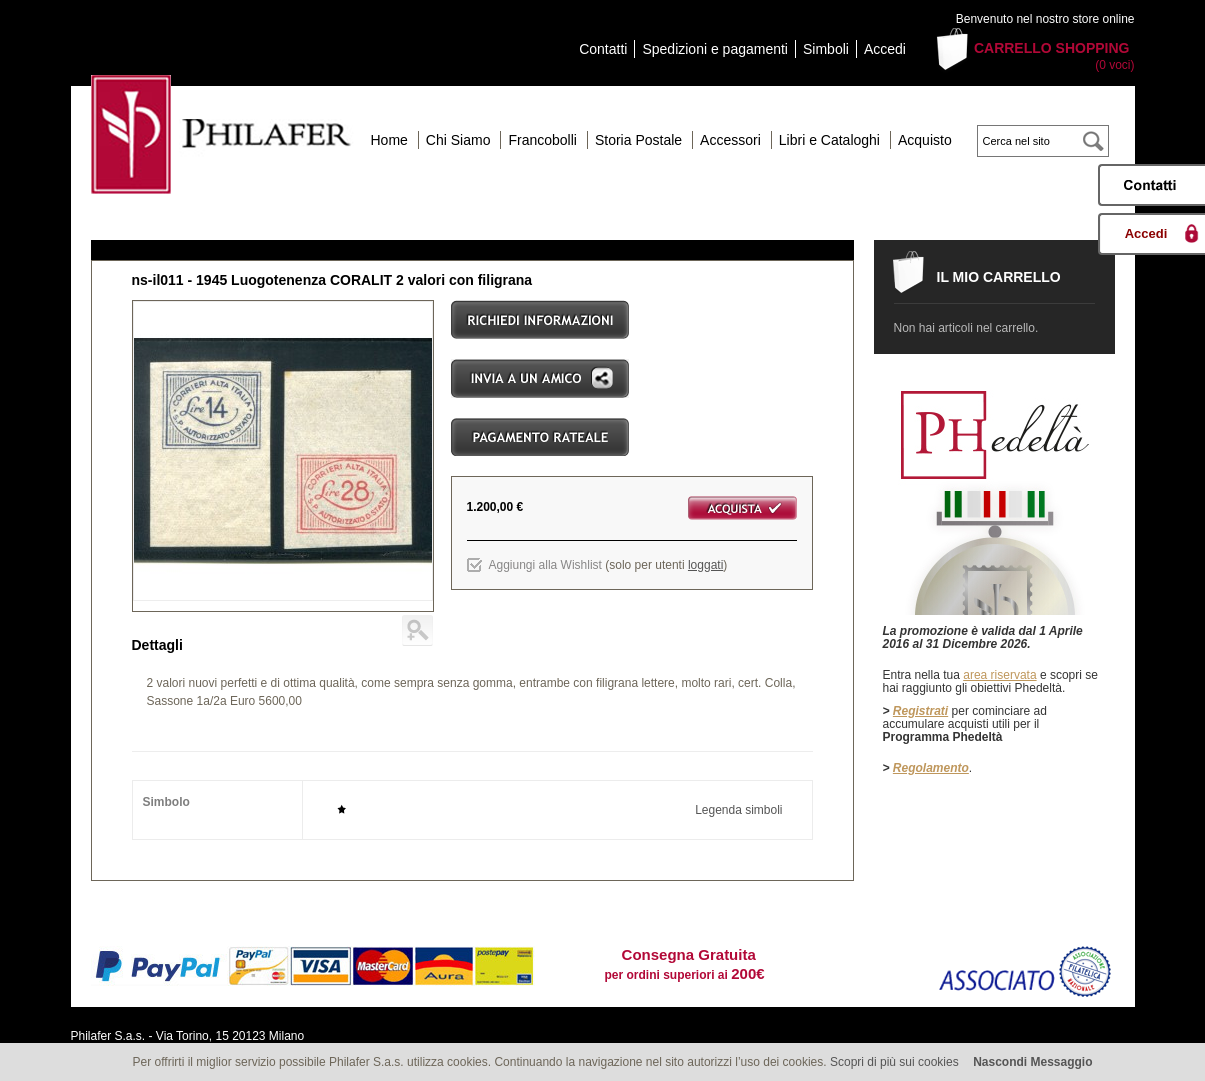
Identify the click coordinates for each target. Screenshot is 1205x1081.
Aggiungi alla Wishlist (545, 565)
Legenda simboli (738, 810)
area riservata (999, 675)
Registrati (920, 711)
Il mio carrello (999, 277)
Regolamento (931, 768)
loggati (705, 565)
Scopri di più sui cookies (894, 1062)
